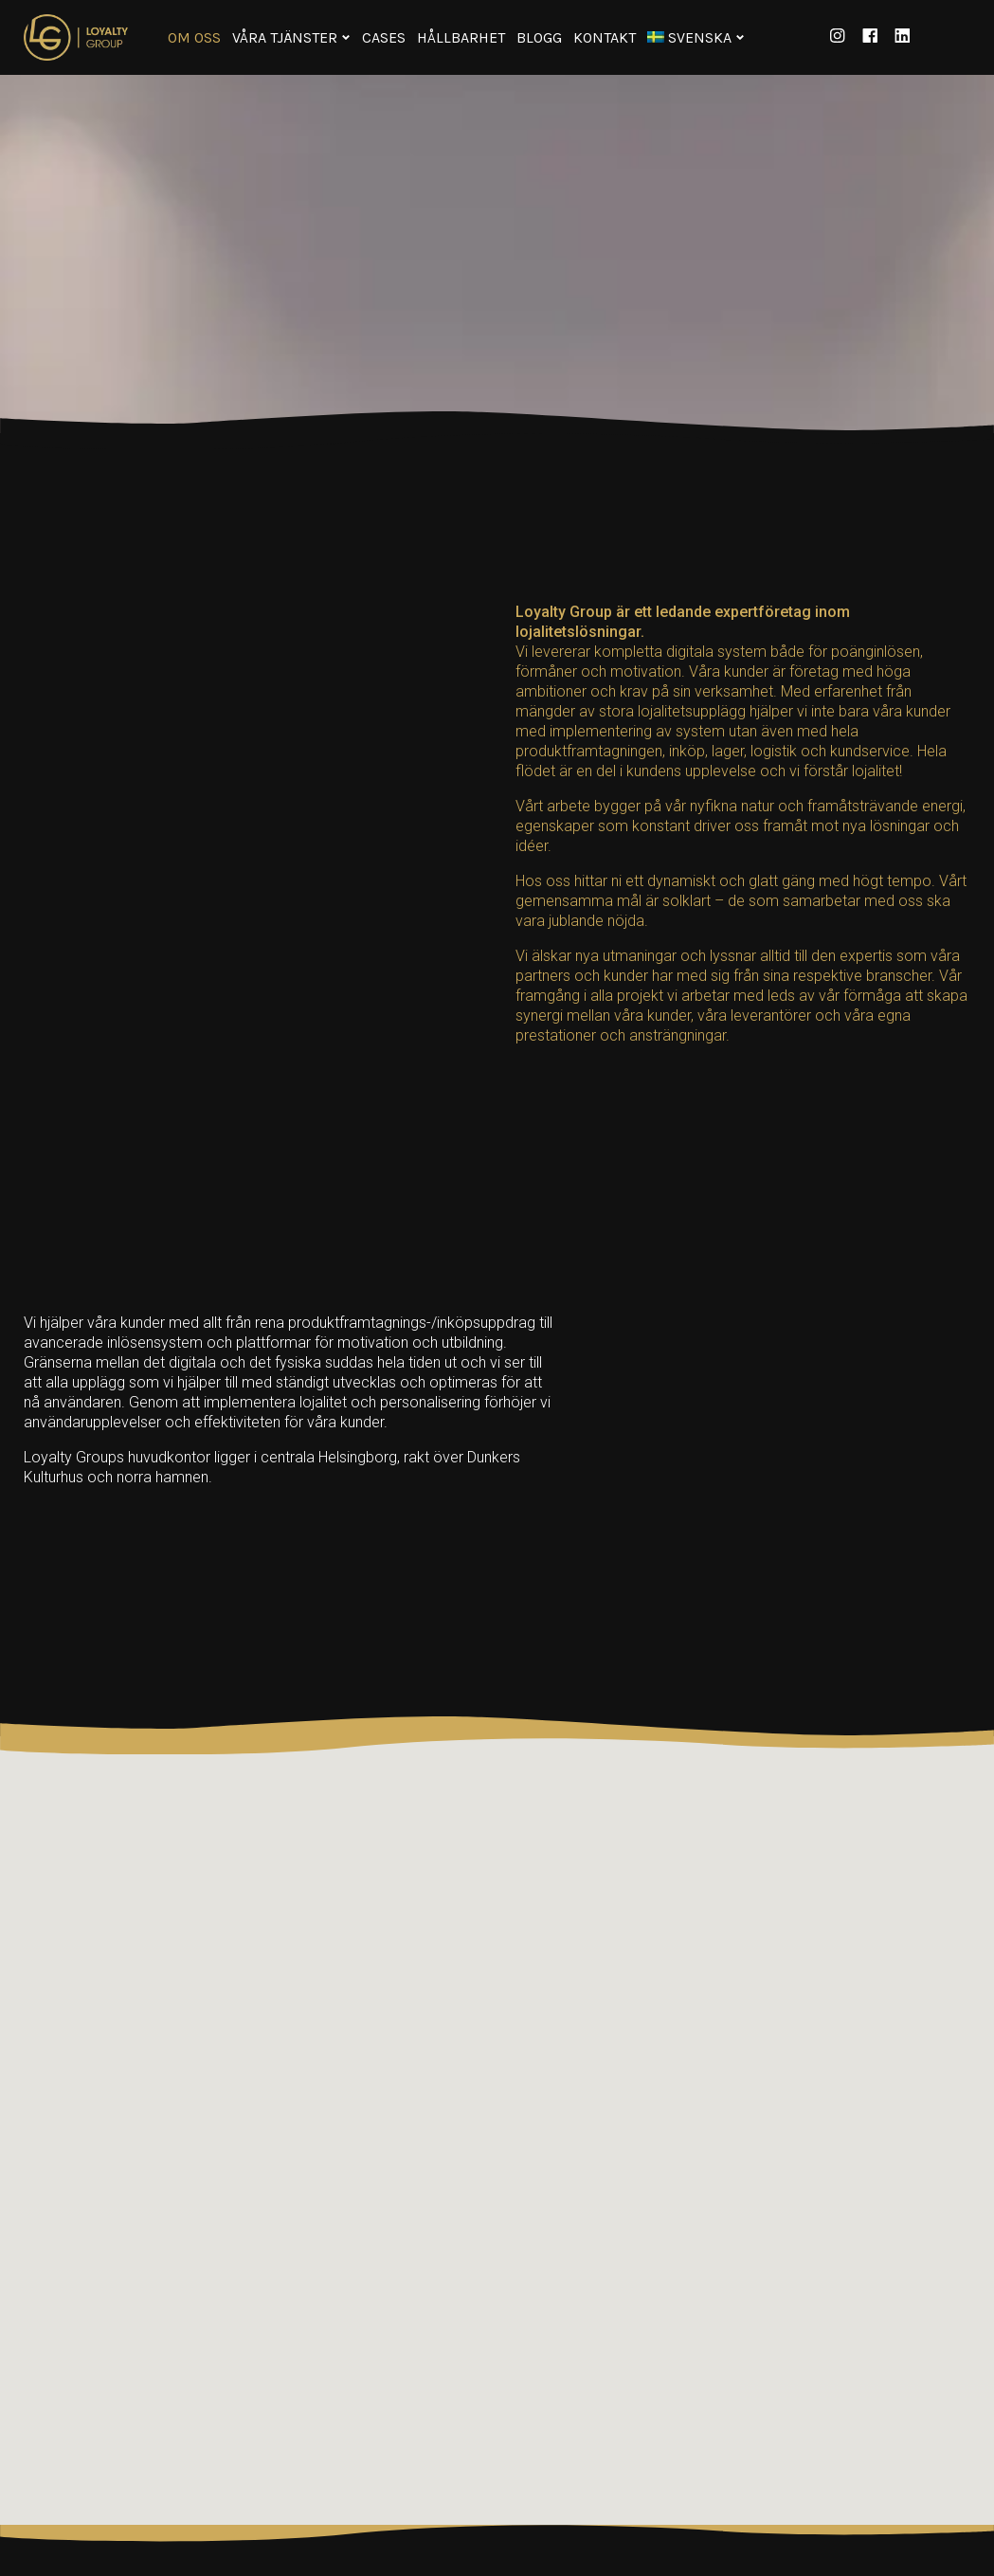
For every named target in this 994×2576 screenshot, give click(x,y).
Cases (384, 37)
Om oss (194, 37)
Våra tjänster (284, 37)
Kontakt (604, 37)
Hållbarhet (461, 37)
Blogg (539, 37)
